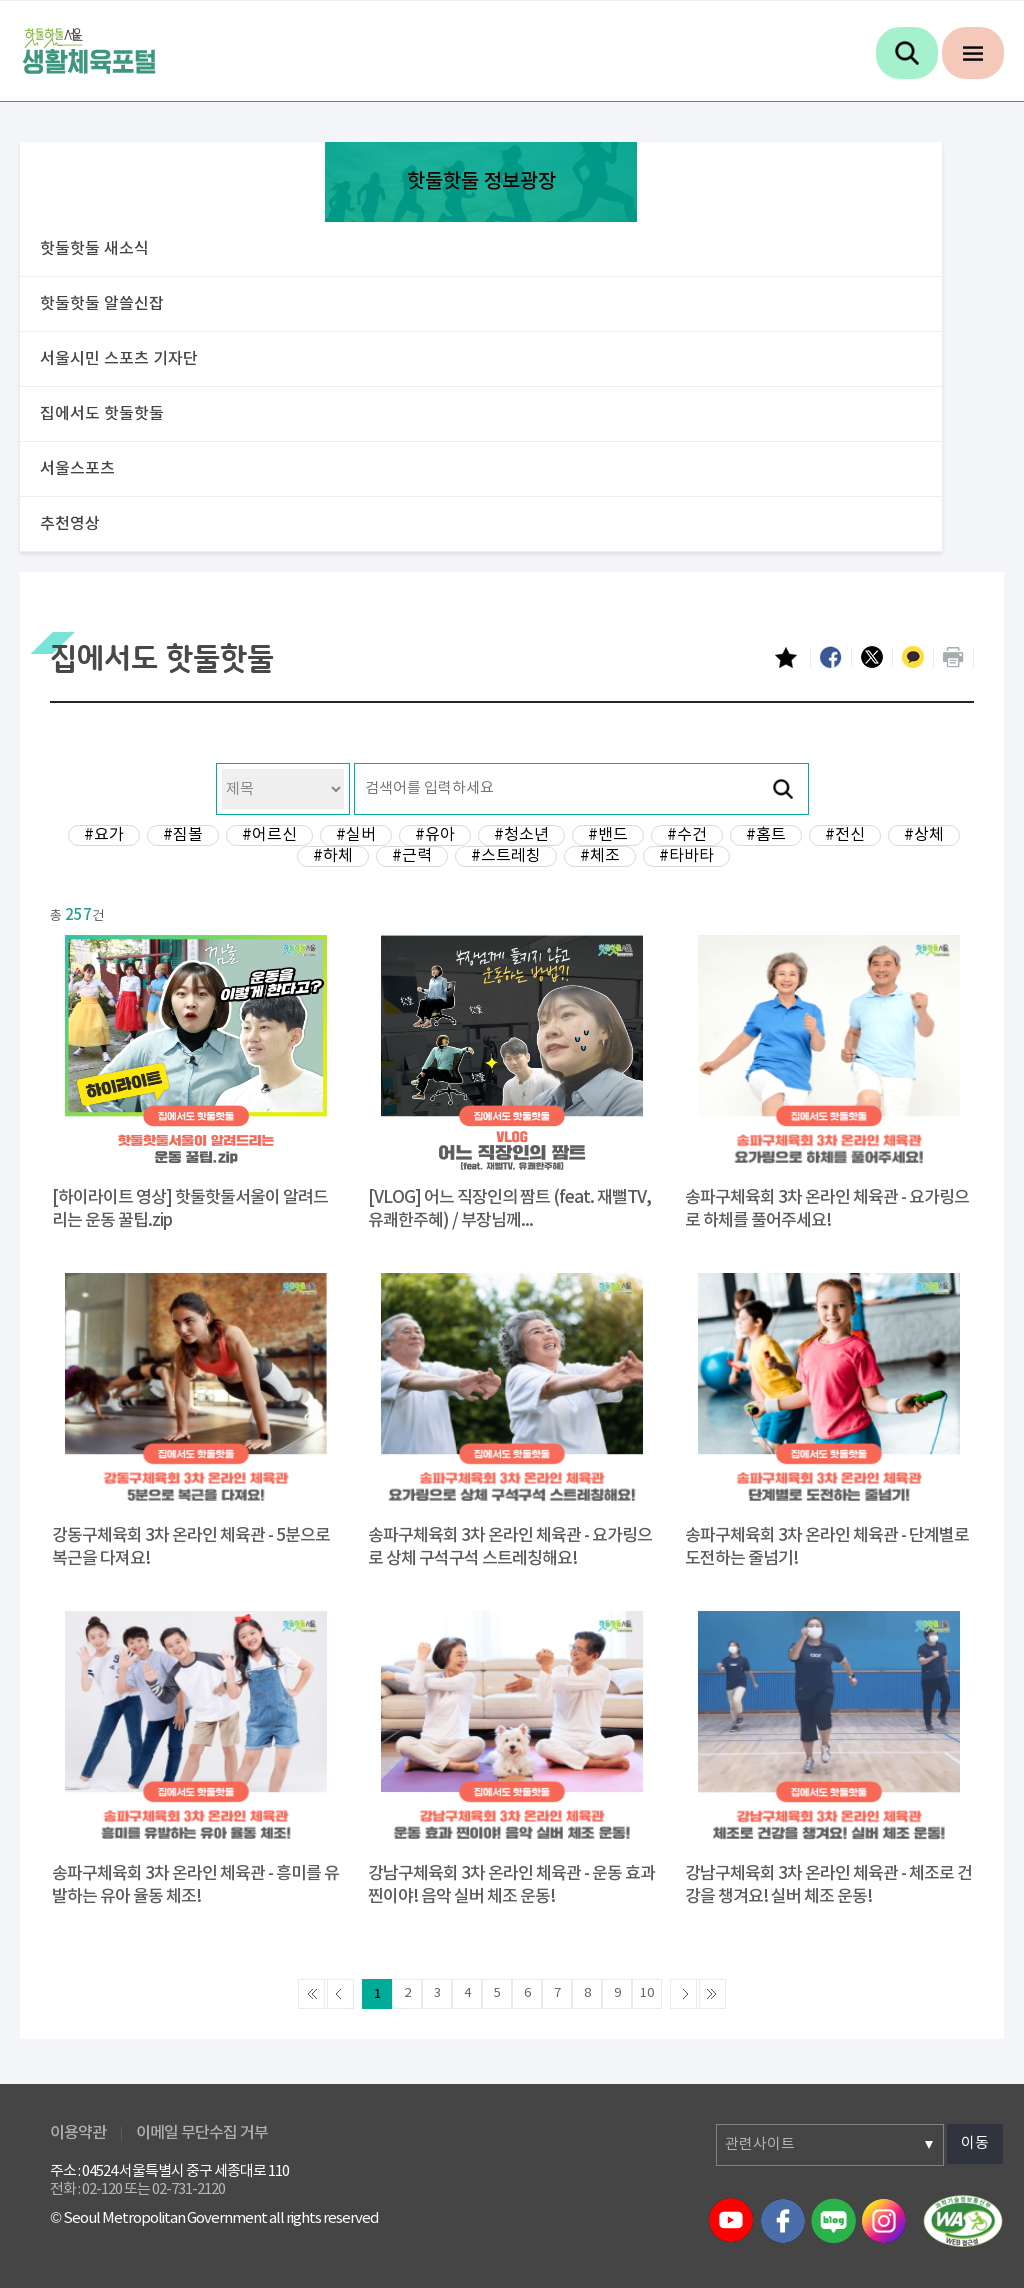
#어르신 (269, 835)
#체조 (600, 856)
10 (647, 1993)
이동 (975, 2143)
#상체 (924, 835)
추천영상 (70, 524)
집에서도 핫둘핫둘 (102, 414)
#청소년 (521, 835)
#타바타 (686, 856)
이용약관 (78, 2133)
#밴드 (608, 835)
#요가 (104, 835)
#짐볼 (183, 835)
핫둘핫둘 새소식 (94, 249)
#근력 (412, 856)
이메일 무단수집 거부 (202, 2133)
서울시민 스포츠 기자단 (119, 359)
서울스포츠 (77, 469)
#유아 (435, 835)
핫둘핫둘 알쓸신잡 (102, 304)
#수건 (687, 835)
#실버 (356, 835)
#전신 (845, 835)
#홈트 (766, 835)
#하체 (333, 856)
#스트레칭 (506, 856)
